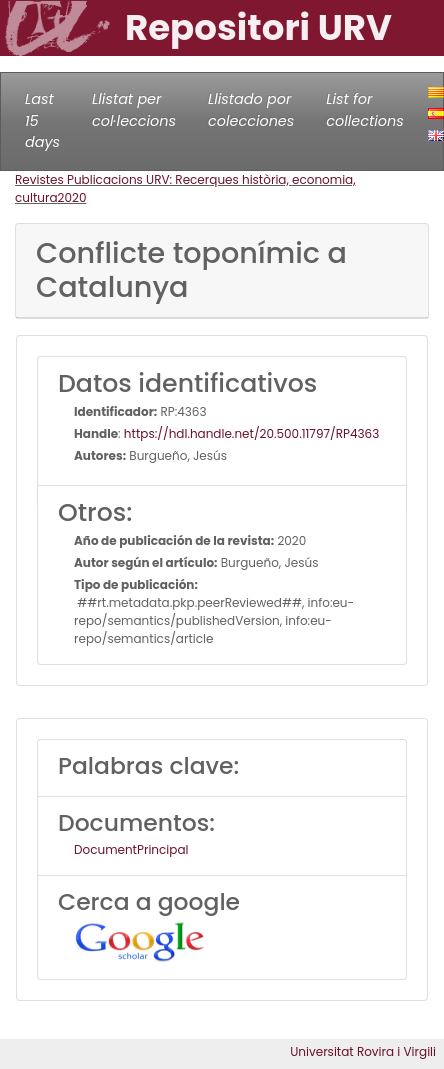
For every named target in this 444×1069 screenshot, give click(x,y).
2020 (72, 197)
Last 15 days (42, 120)
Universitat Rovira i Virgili (363, 1051)
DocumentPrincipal (131, 849)
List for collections (364, 110)
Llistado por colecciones (251, 110)
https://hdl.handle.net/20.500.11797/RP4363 (251, 433)
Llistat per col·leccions (134, 110)
